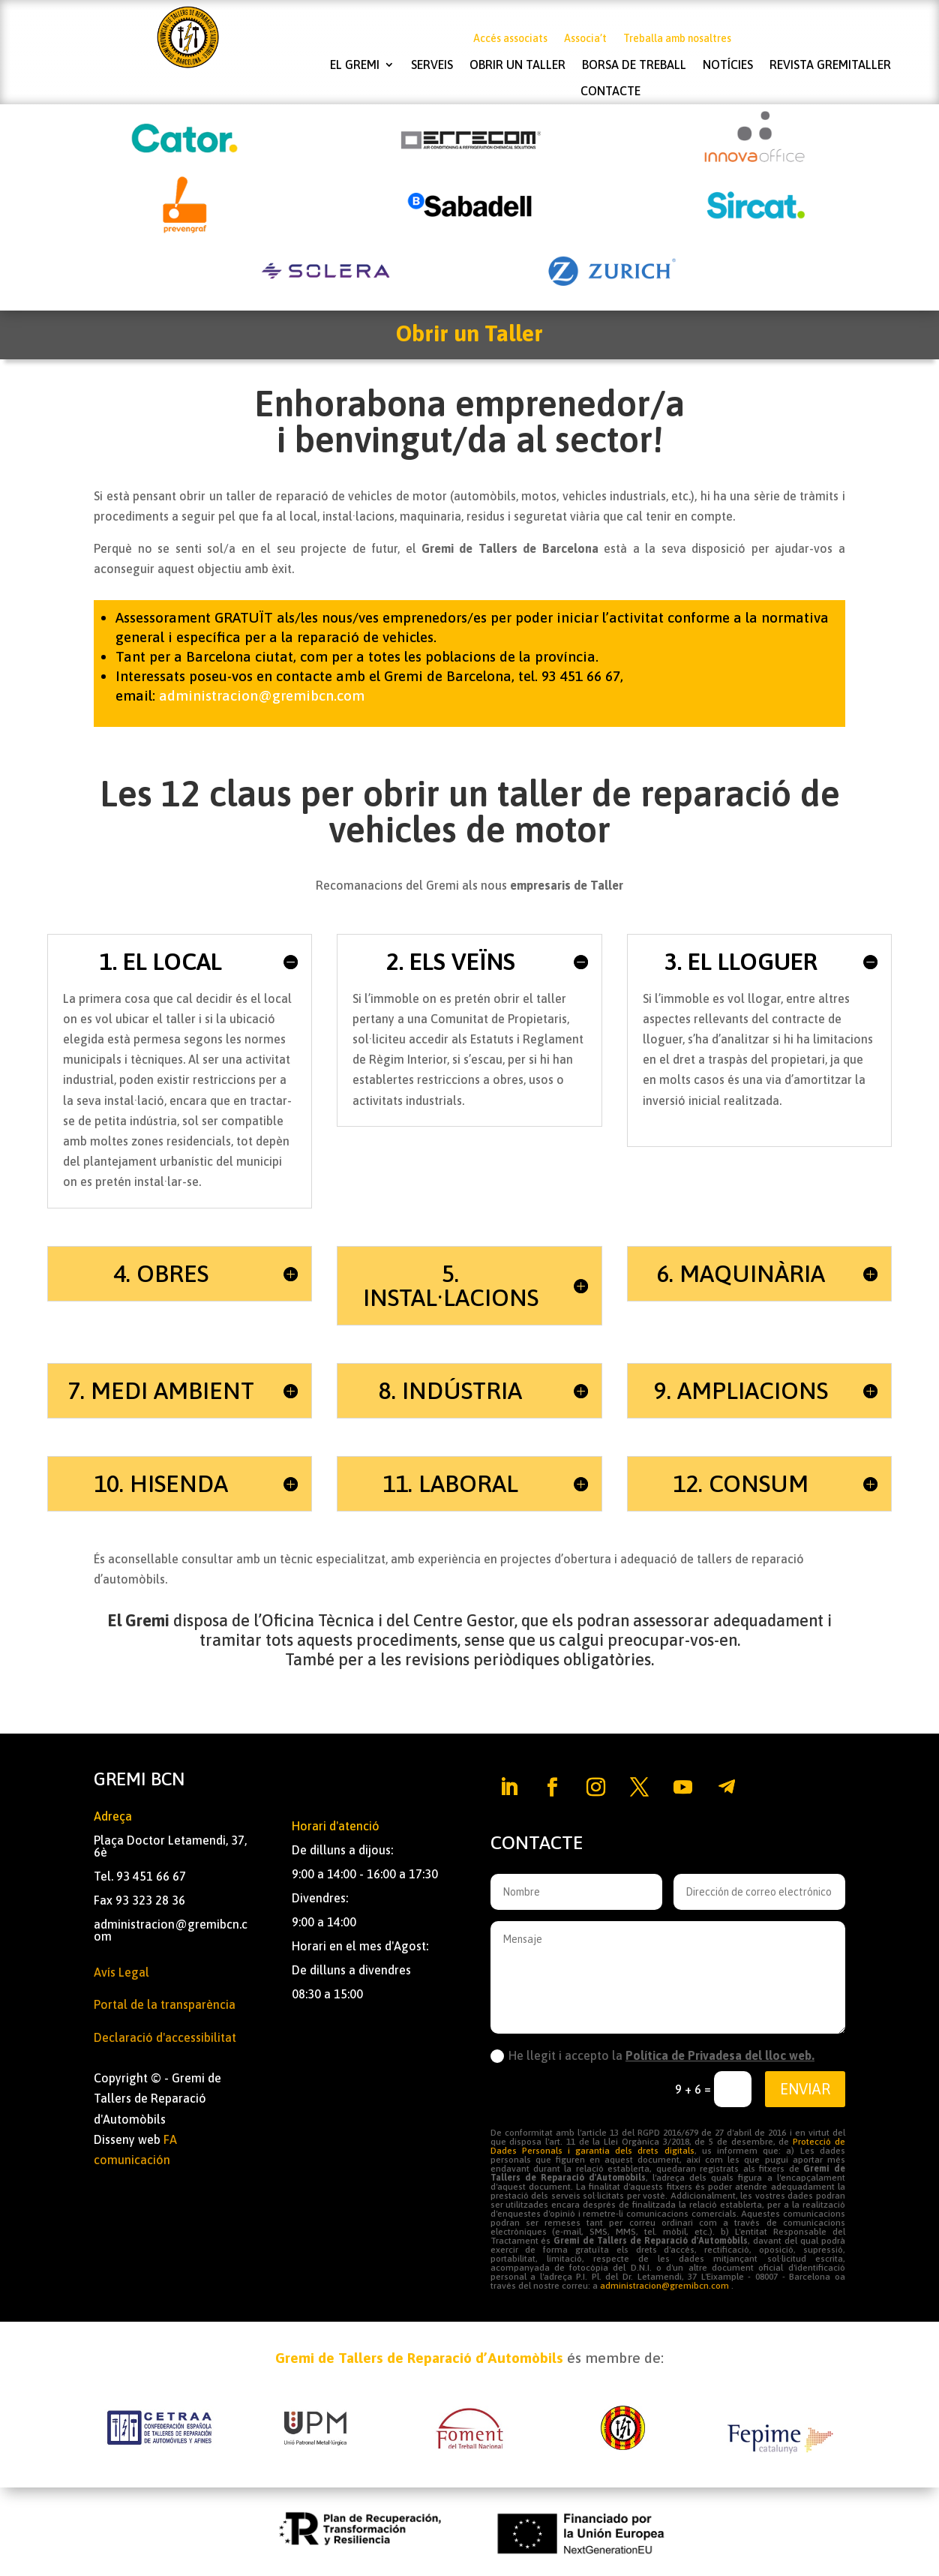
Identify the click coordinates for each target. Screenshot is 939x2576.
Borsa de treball (634, 64)
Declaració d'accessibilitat (165, 2037)
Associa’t (585, 38)
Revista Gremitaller (830, 64)
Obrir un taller (518, 64)
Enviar (805, 2088)
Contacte (610, 91)
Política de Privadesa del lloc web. (720, 2055)
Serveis (432, 64)
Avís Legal (121, 1972)
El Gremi (355, 64)
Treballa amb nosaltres (677, 38)
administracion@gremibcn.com (261, 695)
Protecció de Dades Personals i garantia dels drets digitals (667, 2146)
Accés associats (510, 38)
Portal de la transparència (165, 2004)
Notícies (728, 64)
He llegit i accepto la (652, 2056)
